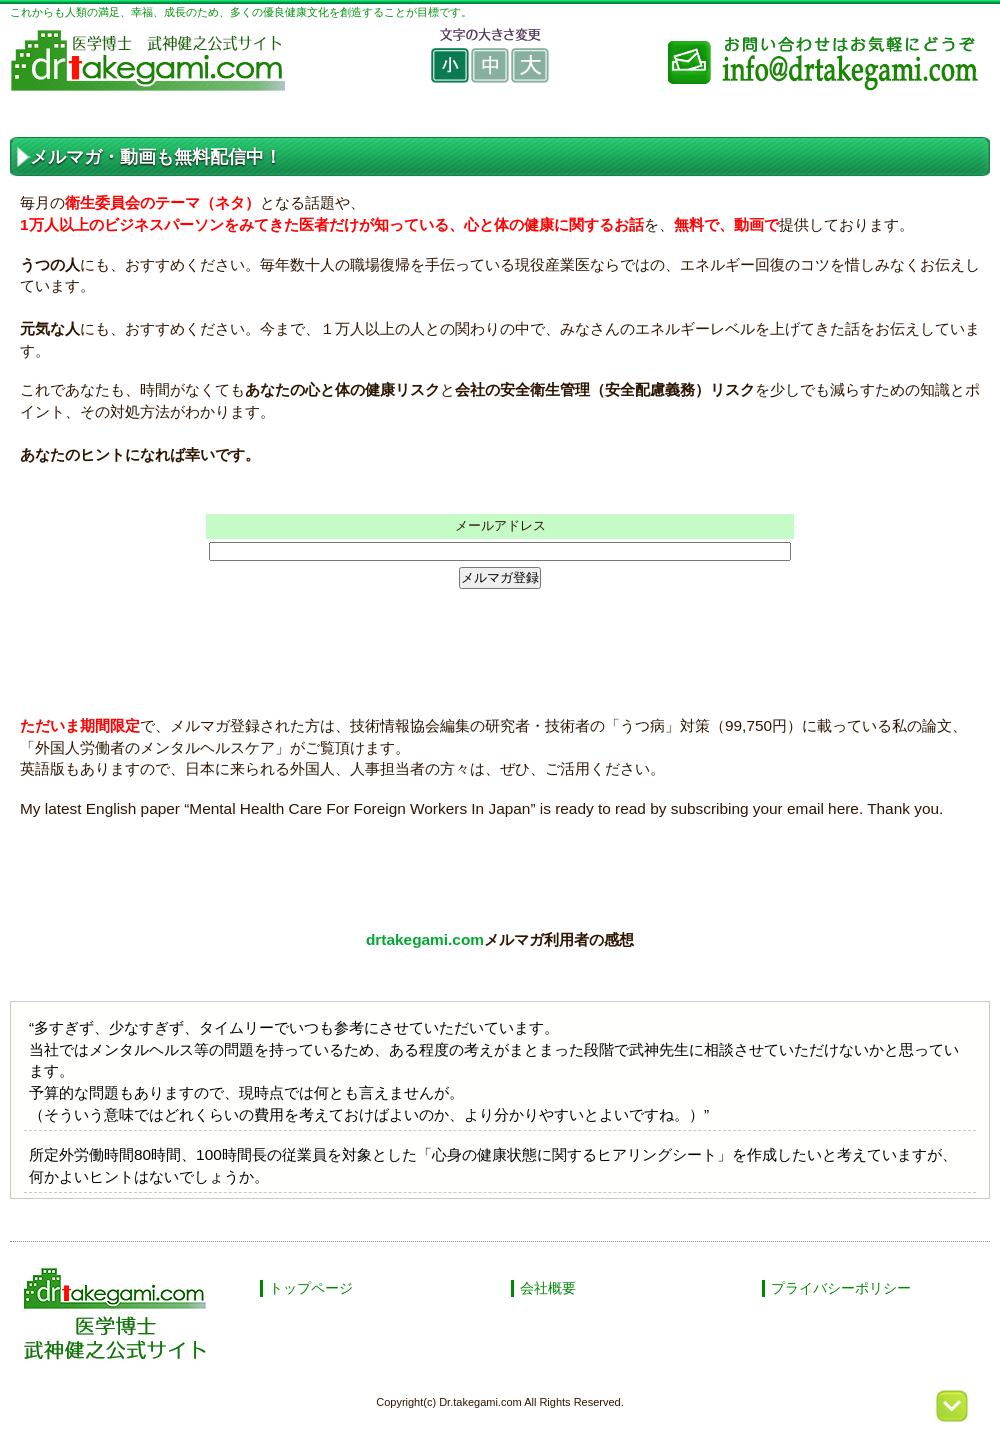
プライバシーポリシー (841, 1288)
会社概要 (548, 1288)
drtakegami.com (425, 939)
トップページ (311, 1288)
